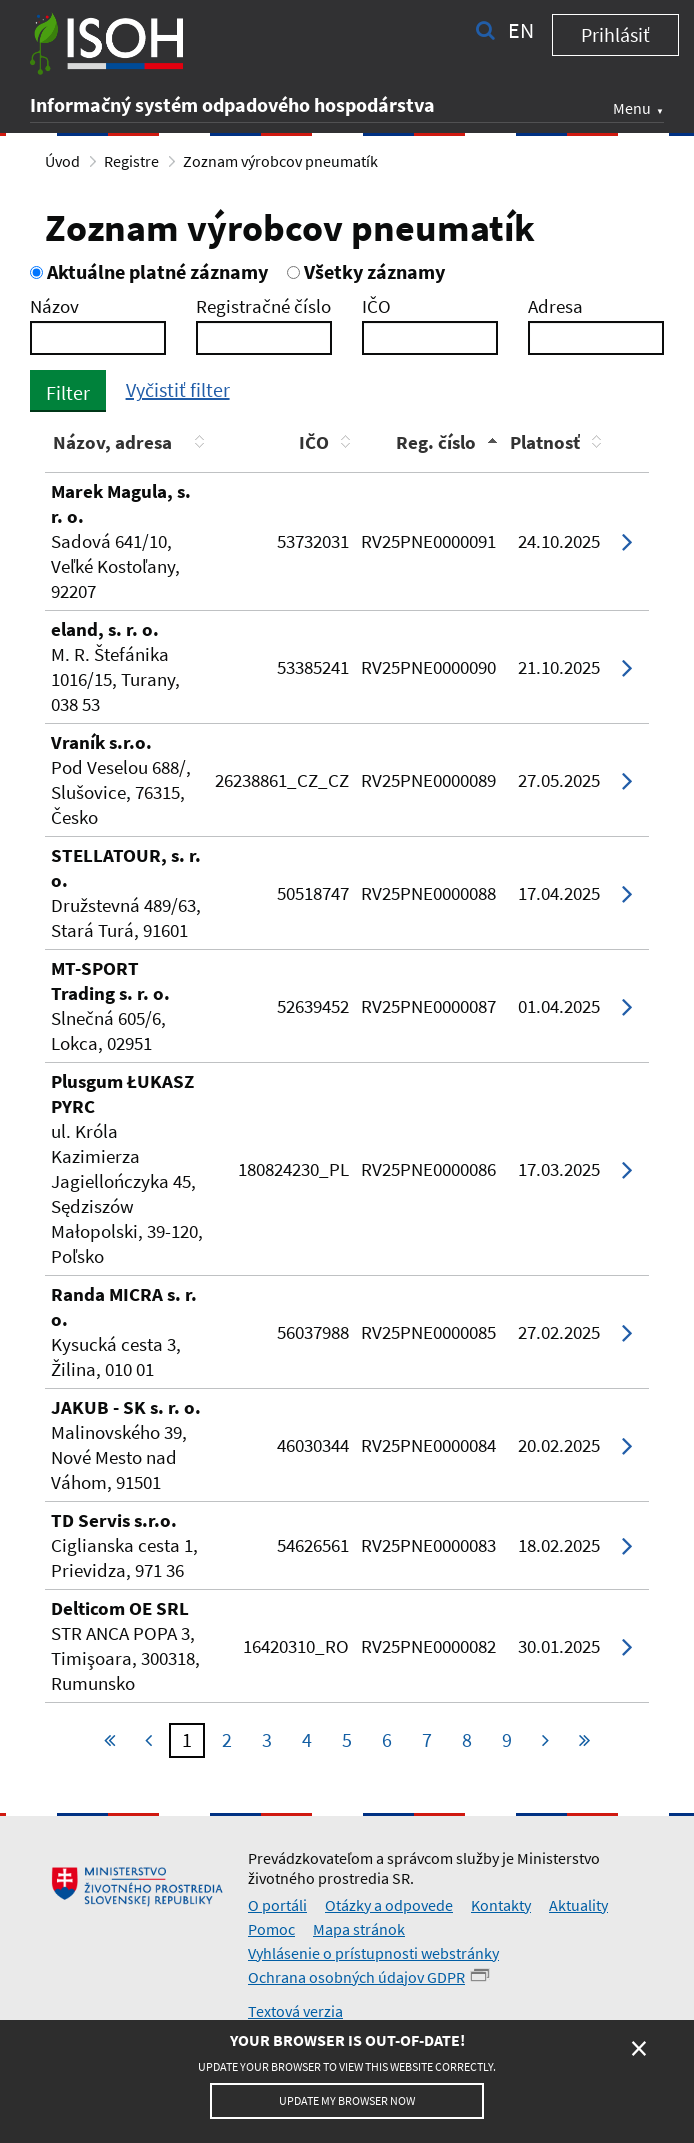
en (521, 30)
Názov (54, 306)
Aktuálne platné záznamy (149, 271)
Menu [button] (632, 108)
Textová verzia (295, 2011)
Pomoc (271, 1929)
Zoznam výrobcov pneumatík (280, 161)
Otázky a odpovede (389, 1905)
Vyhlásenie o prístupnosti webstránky (373, 1953)
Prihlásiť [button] (615, 34)
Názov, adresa (112, 442)
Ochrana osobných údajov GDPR (356, 1977)
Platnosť (545, 442)
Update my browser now (347, 2100)
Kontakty (501, 1905)
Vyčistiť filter (178, 389)
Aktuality (578, 1905)
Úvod (62, 161)
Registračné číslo (263, 306)
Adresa (555, 306)
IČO (376, 306)
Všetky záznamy (366, 271)
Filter (68, 392)
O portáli (277, 1905)
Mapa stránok (359, 1929)
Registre (131, 161)
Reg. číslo (436, 442)
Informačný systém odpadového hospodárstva (232, 104)
